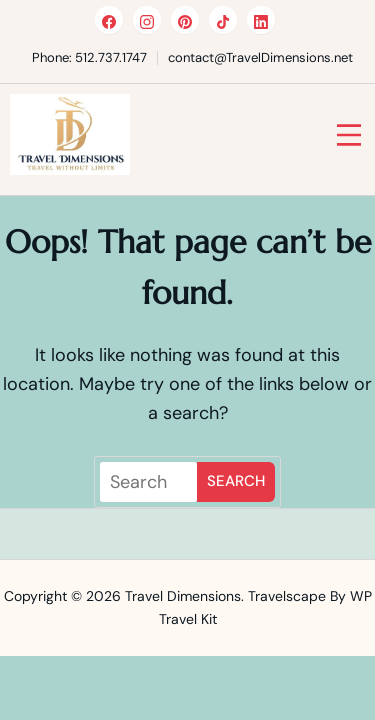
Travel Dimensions (183, 596)
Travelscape (287, 596)
